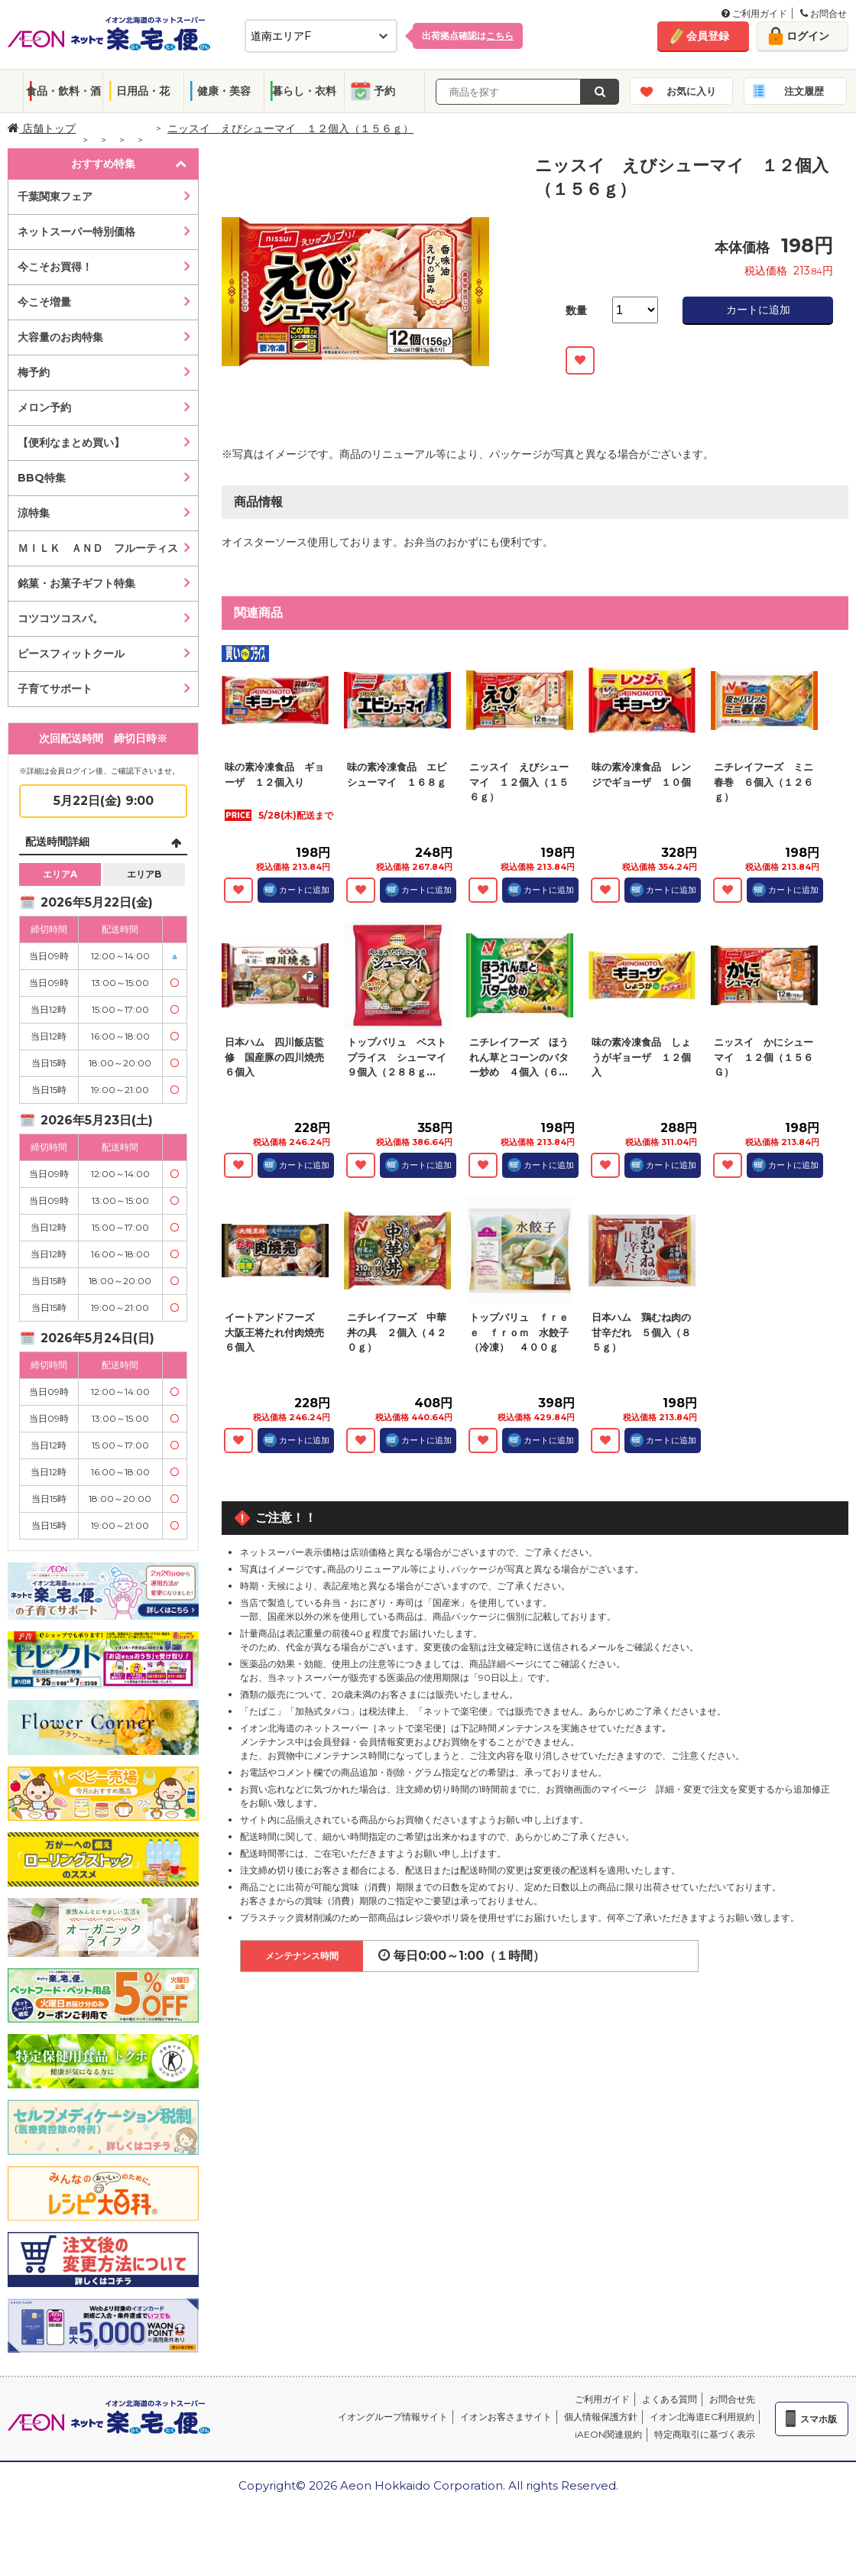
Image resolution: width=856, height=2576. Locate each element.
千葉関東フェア (55, 196)
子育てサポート (55, 689)
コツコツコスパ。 (60, 618)
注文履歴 (804, 91)
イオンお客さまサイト (506, 2416)
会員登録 (707, 36)
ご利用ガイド (754, 13)
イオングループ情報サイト (393, 2416)
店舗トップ (42, 128)
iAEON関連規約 (608, 2434)
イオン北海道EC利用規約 (702, 2416)
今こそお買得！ (55, 267)
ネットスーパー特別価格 (76, 231)
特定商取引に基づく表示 (704, 2434)
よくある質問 (669, 2399)
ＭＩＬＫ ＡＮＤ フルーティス (98, 548)
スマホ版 (818, 2419)
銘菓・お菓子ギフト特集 (76, 583)
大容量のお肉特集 (60, 337)
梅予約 (34, 372)
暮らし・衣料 (304, 91)
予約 (384, 91)
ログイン (807, 36)
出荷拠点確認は (468, 35)
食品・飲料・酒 (63, 91)
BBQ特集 (42, 478)
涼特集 (34, 513)
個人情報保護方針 (600, 2416)
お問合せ (823, 13)
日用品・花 (143, 91)
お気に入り (691, 91)
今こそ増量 (44, 302)
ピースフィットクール (71, 653)
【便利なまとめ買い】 (71, 442)
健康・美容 (224, 91)
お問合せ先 (732, 2399)
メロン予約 (44, 407)
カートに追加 (758, 309)
